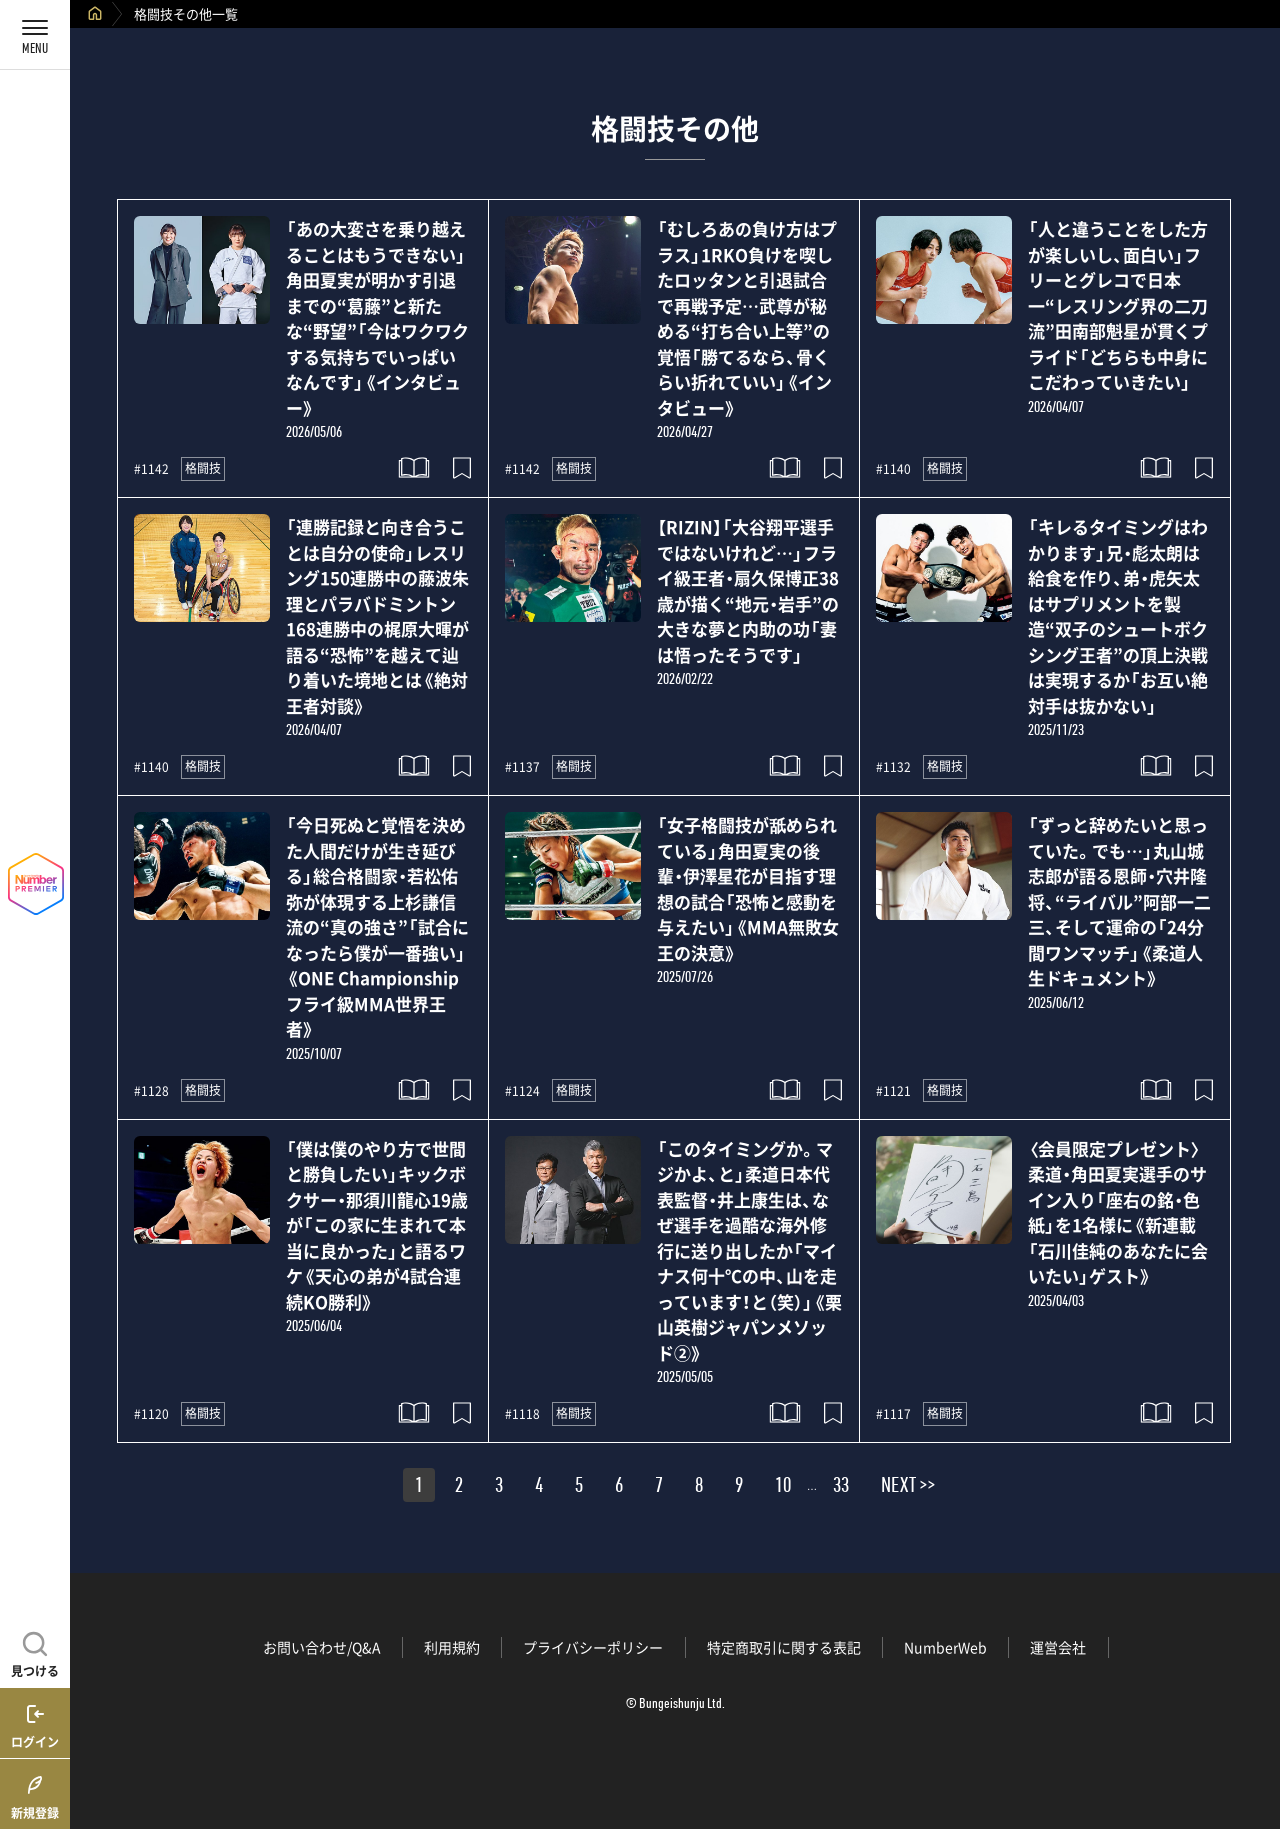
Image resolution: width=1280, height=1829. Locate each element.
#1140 (893, 469)
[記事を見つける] (35, 1652)
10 (783, 1488)
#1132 (893, 767)
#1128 (151, 1091)
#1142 (151, 469)
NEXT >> (908, 1488)
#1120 (151, 1414)
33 (841, 1488)
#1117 (893, 1414)
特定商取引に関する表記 (784, 1647)
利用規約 (452, 1647)
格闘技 (203, 468)
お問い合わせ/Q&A (322, 1647)
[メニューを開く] (35, 35)
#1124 (522, 1091)
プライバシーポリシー (593, 1647)
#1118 (522, 1414)
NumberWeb (945, 1647)
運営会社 (1058, 1647)
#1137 (522, 767)
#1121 (893, 1091)
